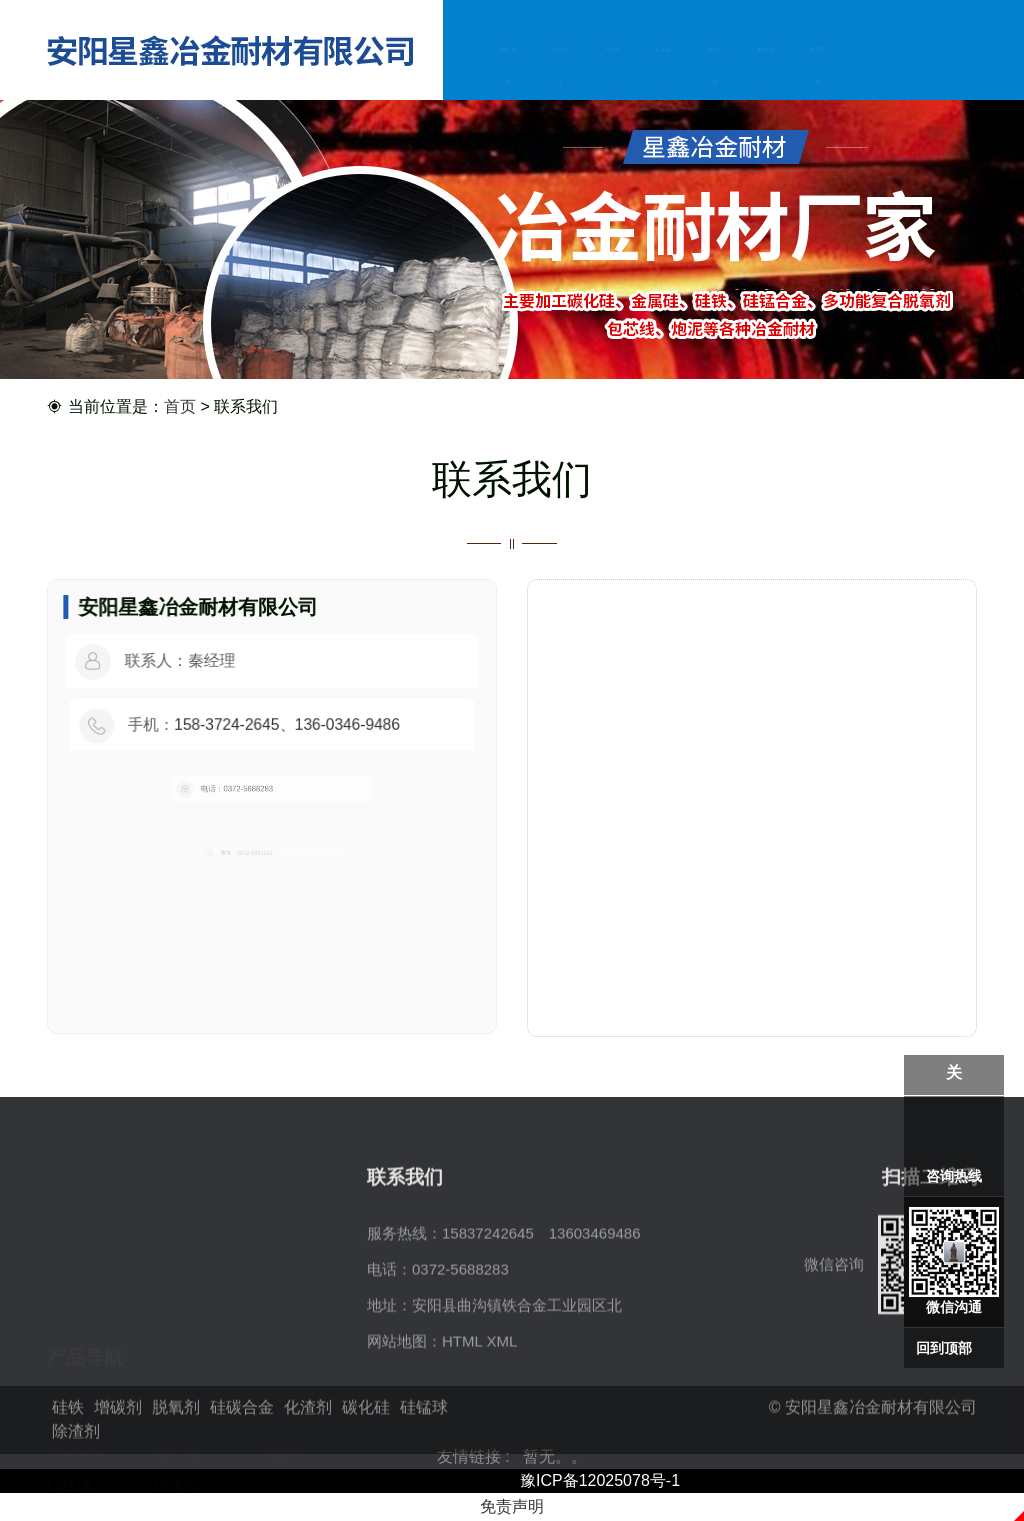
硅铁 (62, 1324)
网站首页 (509, 69)
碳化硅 (282, 1360)
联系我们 (817, 69)
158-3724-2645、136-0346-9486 (284, 724)
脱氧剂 (282, 1324)
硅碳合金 (77, 1360)
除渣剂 (176, 1396)
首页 (180, 407)
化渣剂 (176, 1360)
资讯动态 (714, 69)
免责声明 (512, 1506)
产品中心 (611, 69)
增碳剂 (176, 1324)
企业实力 (663, 69)
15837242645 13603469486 (541, 1324)
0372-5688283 (460, 1360)
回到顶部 (944, 1348)
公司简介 (560, 69)
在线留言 (766, 69)
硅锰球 (69, 1396)
